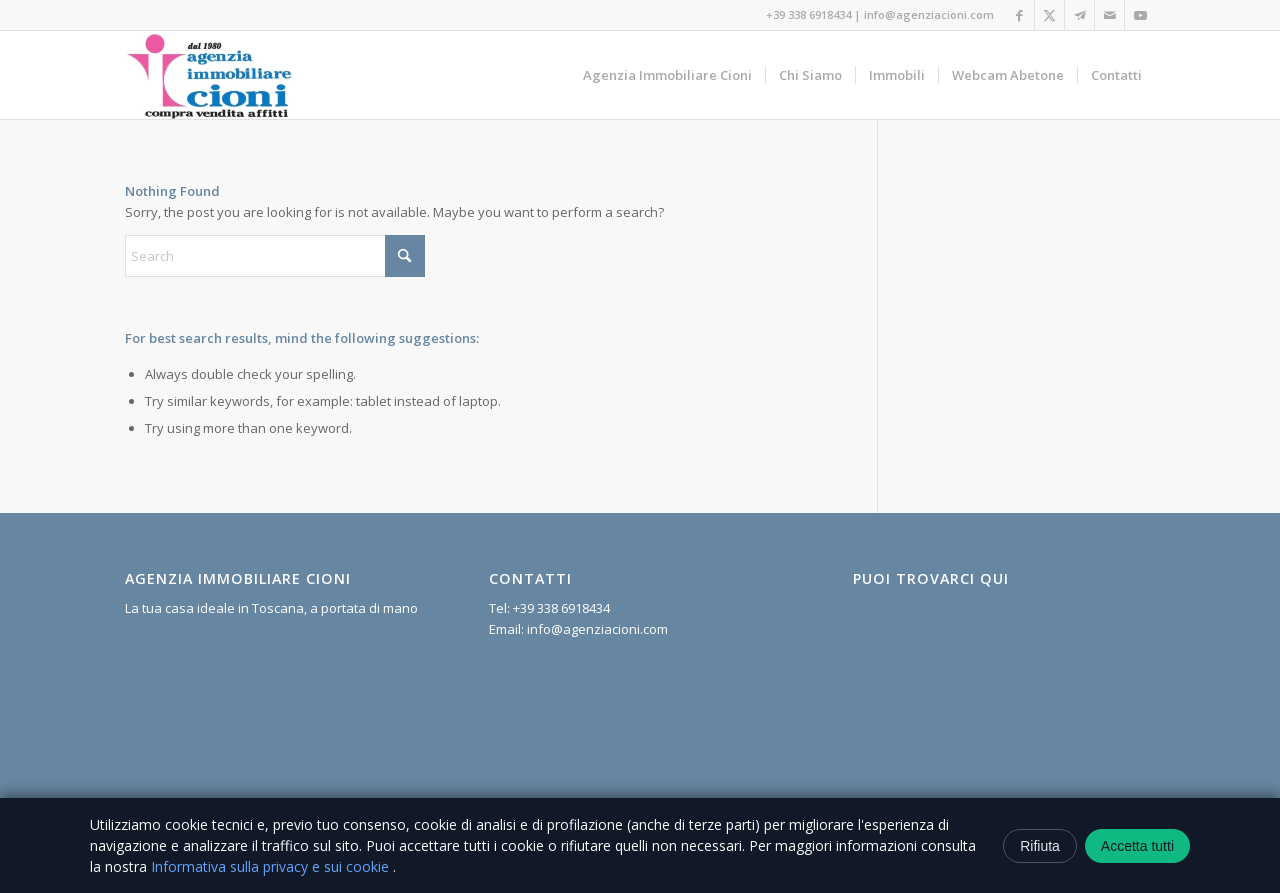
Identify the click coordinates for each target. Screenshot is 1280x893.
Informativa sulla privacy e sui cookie (272, 866)
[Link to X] (1049, 15)
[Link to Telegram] (1079, 15)
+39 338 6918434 (808, 14)
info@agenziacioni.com (929, 14)
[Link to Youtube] (1140, 15)
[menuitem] (667, 75)
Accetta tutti (1137, 846)
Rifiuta (1040, 846)
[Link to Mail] (1109, 15)
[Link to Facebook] (1019, 15)
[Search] (275, 256)
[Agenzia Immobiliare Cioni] (210, 75)
